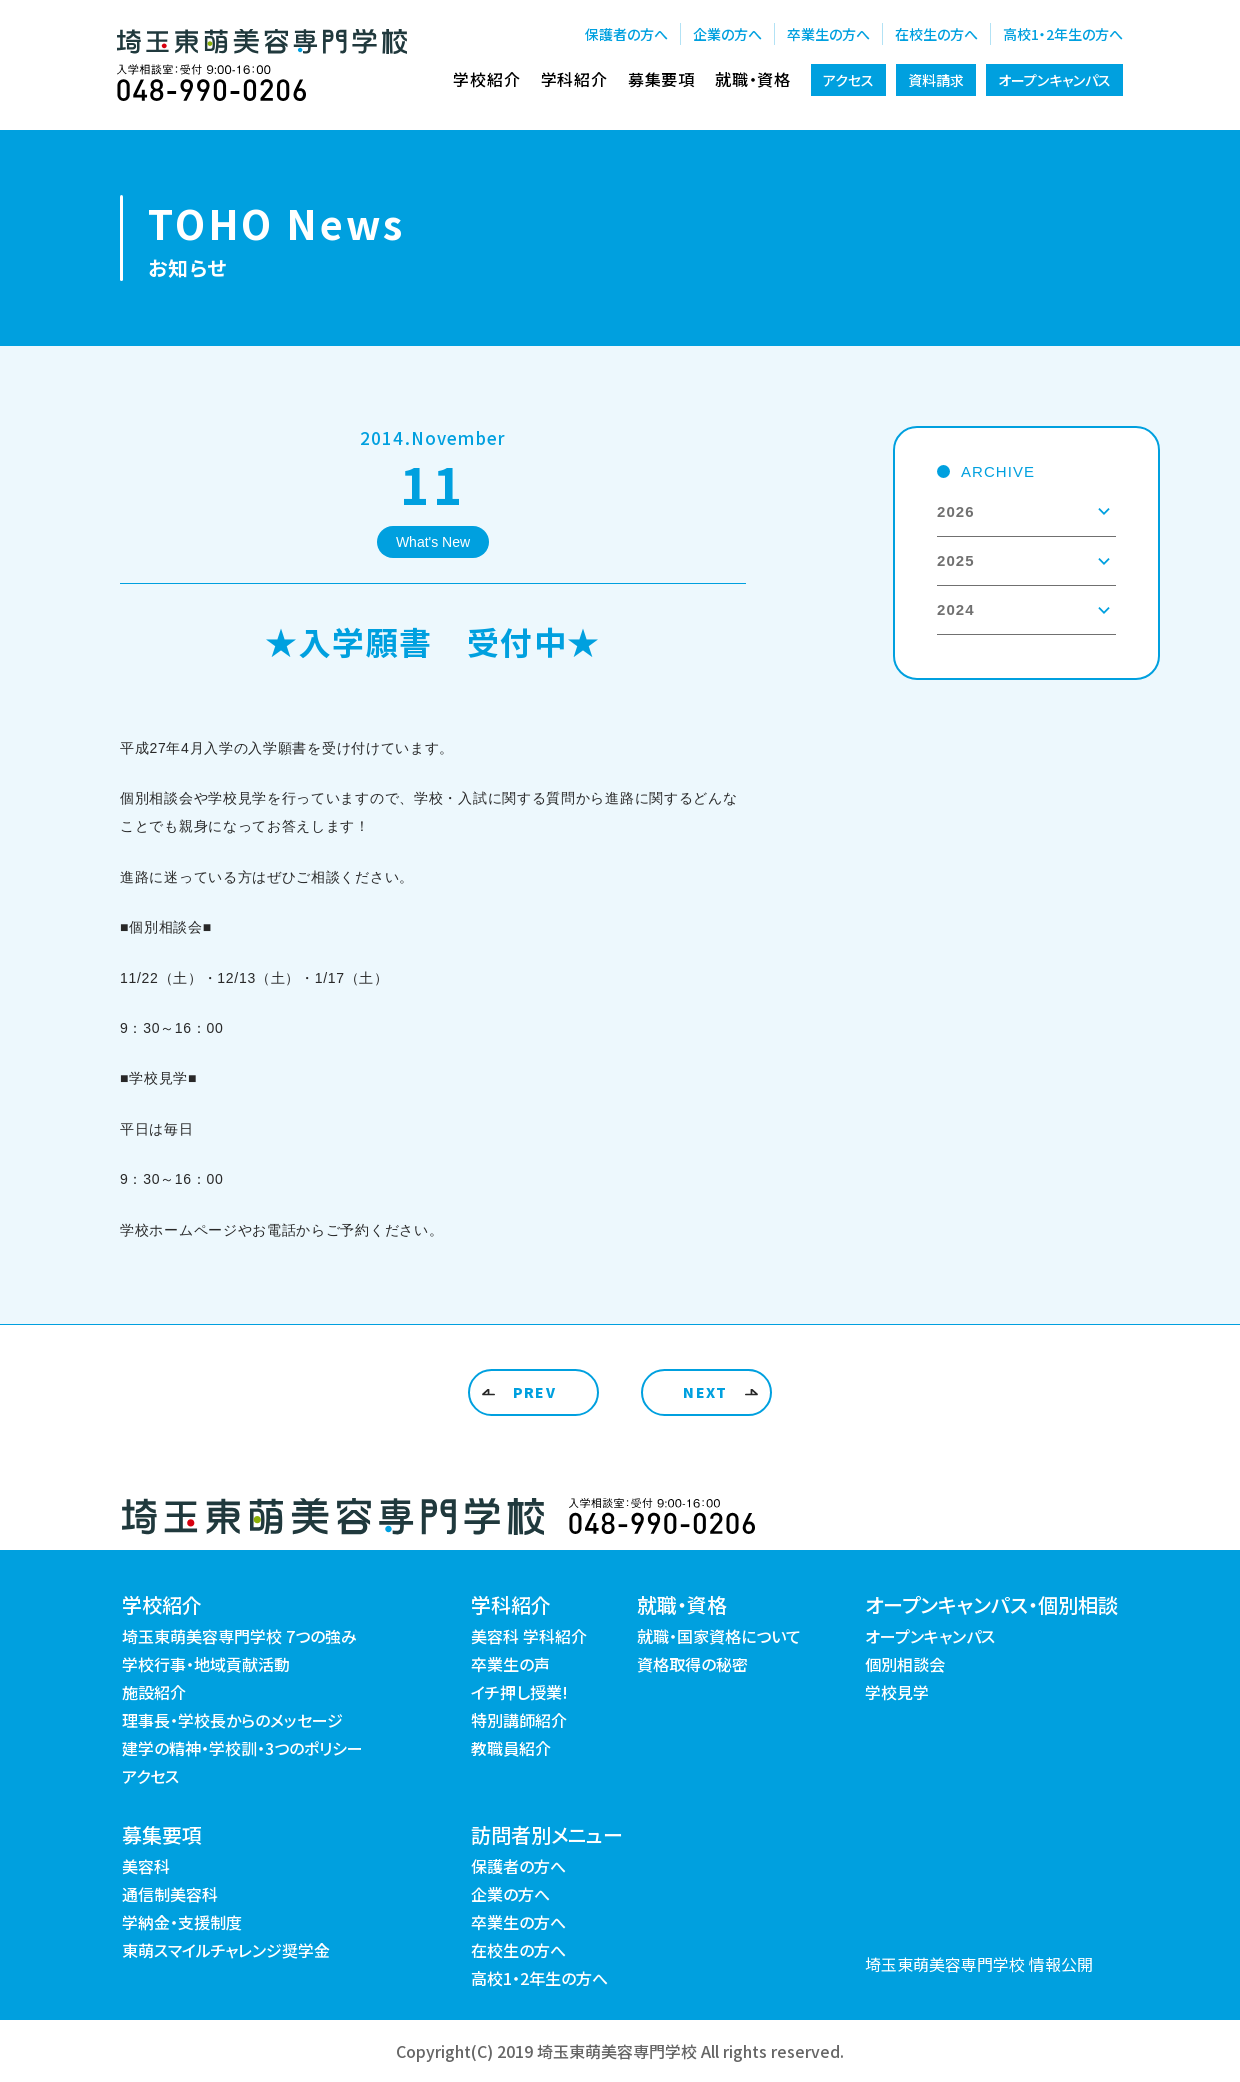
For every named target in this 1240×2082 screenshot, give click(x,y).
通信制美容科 (170, 1894)
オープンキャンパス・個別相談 (991, 1604)
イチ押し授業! (519, 1692)
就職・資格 (753, 79)
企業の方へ (727, 34)
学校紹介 (486, 79)
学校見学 (897, 1692)
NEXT (705, 1392)
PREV (535, 1392)
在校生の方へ (936, 34)
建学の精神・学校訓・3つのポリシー (242, 1748)
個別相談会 (905, 1664)
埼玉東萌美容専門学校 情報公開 (979, 1964)
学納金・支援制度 (182, 1922)
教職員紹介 (511, 1748)
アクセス (848, 80)
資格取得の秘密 (692, 1664)
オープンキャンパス (1054, 80)
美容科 (146, 1866)
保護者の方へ (626, 34)
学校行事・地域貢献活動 (206, 1664)
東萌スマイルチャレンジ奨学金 (226, 1950)
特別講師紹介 (519, 1720)
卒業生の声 (510, 1664)
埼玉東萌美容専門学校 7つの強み (239, 1636)
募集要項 (661, 79)
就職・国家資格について (719, 1636)
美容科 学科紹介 (529, 1636)
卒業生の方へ (828, 34)
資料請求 (936, 80)
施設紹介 (154, 1692)
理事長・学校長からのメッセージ (232, 1720)
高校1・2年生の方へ (1063, 34)
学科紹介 (574, 79)
